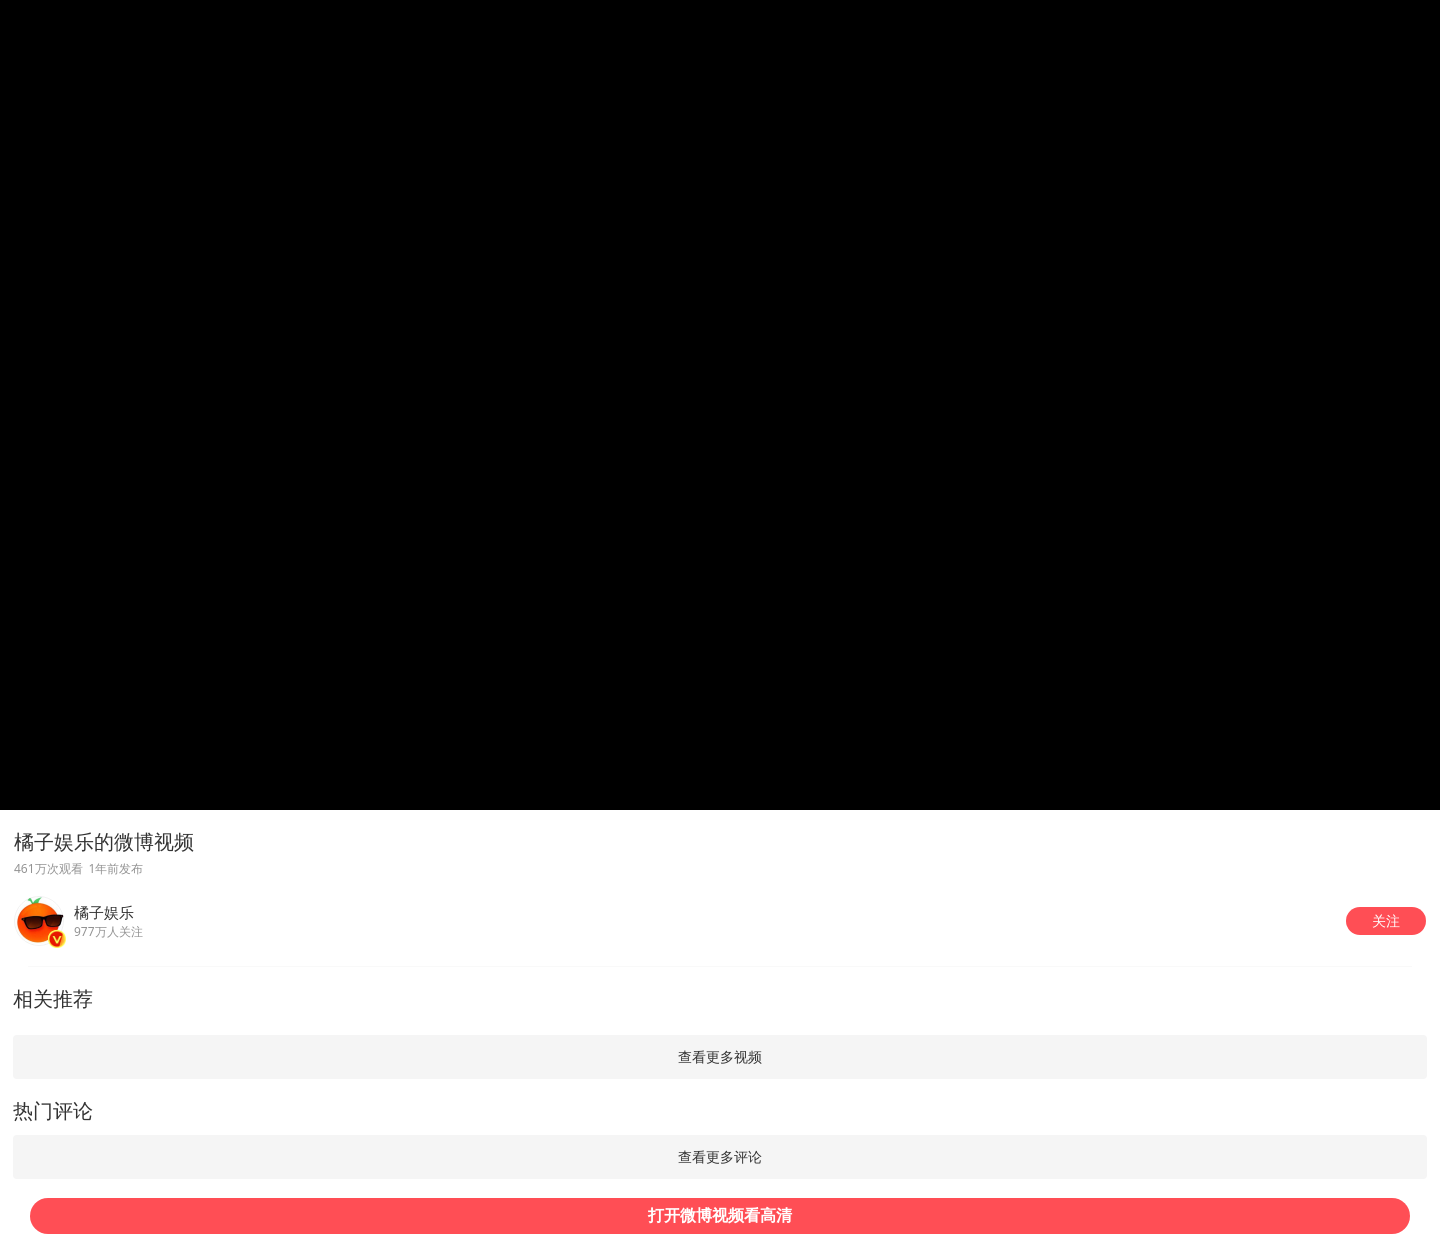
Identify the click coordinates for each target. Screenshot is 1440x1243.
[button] (1386, 921)
